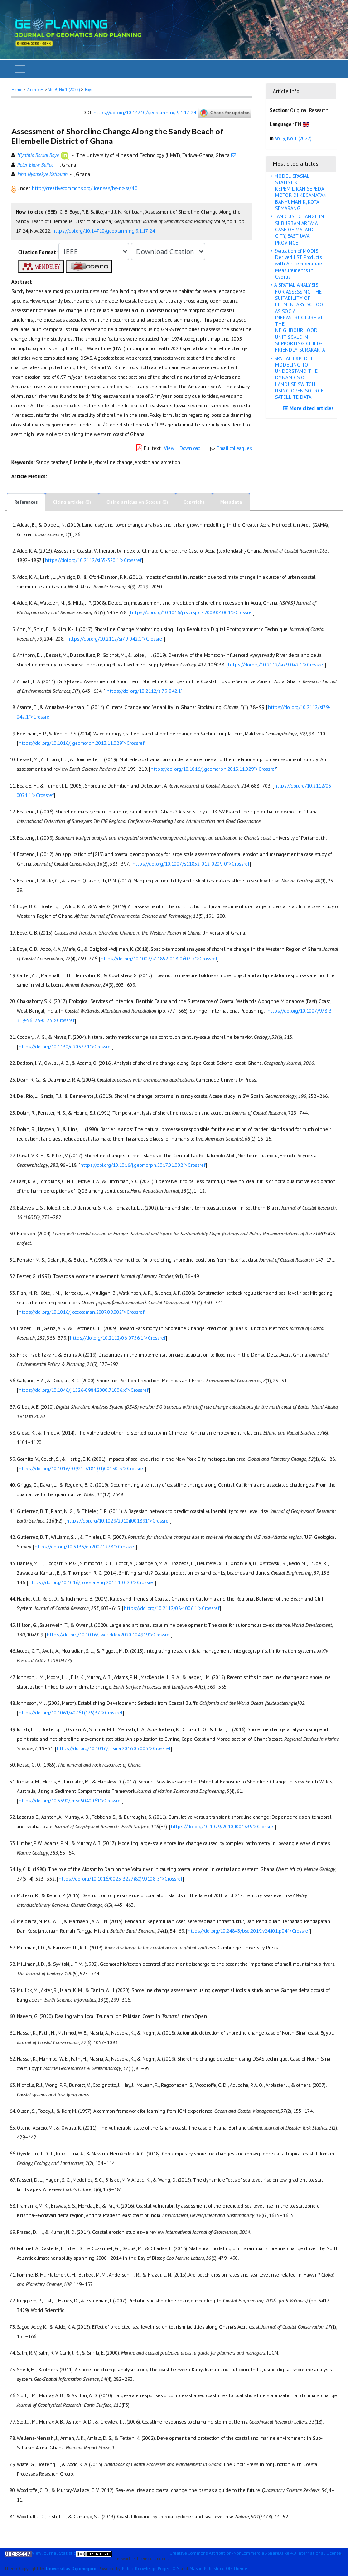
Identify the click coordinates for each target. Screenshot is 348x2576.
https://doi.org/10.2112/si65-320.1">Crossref (93, 560)
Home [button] (16, 90)
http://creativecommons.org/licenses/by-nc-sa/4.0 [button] (85, 188)
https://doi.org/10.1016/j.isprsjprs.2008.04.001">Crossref (191, 612)
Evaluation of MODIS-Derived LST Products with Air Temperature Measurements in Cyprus (297, 264)
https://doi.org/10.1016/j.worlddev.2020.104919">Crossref (109, 1634)
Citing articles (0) (72, 502)
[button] (14, 188)
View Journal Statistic (54, 2553)
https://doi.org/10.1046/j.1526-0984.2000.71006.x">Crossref (83, 1390)
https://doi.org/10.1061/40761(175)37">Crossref (70, 1712)
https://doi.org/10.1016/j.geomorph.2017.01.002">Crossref (142, 1165)
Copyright (194, 502)
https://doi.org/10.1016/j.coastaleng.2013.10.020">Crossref (92, 1582)
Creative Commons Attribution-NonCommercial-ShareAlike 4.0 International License (255, 2553)
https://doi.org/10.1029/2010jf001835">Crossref (223, 1826)
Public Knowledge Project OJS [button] (150, 2568)
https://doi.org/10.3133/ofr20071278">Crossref (84, 1546)
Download (190, 448)
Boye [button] (88, 90)
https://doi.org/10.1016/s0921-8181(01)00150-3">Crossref (82, 1468)
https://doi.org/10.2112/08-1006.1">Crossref (171, 1608)
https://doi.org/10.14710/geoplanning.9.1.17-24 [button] (103, 231)
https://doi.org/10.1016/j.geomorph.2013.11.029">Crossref (81, 743)
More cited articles (309, 408)
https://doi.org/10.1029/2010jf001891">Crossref (118, 1521)
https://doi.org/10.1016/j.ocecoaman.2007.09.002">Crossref (81, 1312)
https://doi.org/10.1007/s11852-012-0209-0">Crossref (190, 864)
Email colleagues (234, 448)
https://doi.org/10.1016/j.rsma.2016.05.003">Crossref (113, 1748)
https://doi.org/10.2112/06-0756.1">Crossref (117, 1338)
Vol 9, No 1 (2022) (64, 90)
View (169, 448)
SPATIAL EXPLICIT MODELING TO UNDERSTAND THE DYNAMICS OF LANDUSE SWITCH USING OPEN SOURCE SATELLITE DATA (298, 378)
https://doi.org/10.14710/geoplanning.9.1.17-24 (144, 112)
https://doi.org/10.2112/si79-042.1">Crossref (115, 639)
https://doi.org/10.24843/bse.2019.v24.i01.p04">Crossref (248, 1931)
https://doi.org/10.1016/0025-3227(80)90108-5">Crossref (120, 1879)
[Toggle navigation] (20, 69)
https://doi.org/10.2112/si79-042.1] (144, 691)
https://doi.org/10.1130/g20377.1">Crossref (65, 1046)
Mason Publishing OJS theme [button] (218, 2568)
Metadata (231, 502)
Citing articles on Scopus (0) (137, 502)
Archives (35, 90)
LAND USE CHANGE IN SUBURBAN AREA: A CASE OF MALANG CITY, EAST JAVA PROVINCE (298, 229)
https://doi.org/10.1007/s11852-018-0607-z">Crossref (159, 958)
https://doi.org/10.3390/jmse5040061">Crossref (70, 1800)
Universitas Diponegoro (71, 2568)
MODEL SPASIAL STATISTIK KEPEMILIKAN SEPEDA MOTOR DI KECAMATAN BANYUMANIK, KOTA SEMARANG (300, 192)
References (26, 502)
